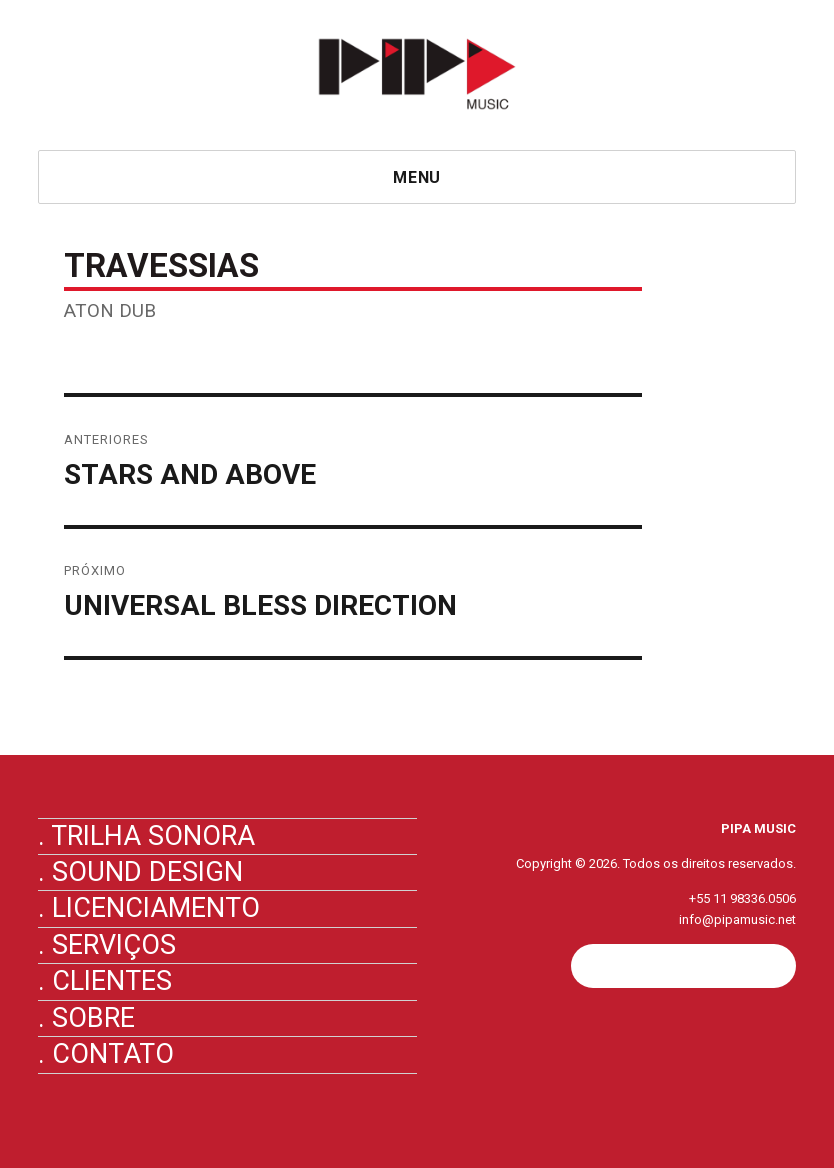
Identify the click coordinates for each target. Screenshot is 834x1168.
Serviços (114, 945)
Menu (417, 177)
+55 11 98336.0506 (742, 898)
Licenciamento (156, 908)
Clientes (112, 981)
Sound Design (147, 872)
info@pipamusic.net (737, 919)
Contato (113, 1054)
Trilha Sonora (153, 836)
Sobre (93, 1018)
